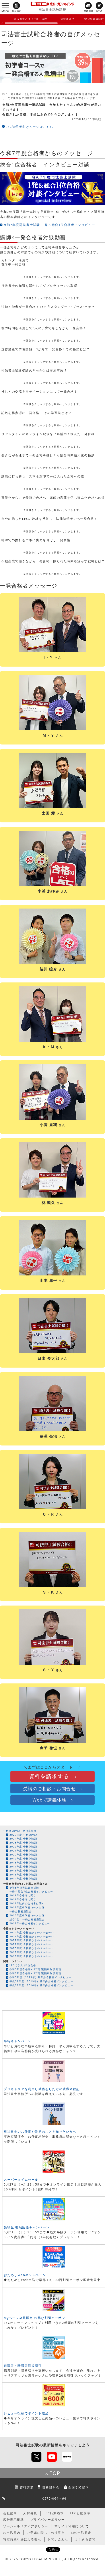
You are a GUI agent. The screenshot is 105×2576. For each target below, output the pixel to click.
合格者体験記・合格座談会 (20, 1830)
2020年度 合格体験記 (23, 1854)
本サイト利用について (71, 2526)
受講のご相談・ (49, 1788)
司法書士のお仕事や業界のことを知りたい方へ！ (42, 2131)
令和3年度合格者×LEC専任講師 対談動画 (35, 1969)
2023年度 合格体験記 (23, 1842)
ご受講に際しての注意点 (46, 2532)
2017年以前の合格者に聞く (27, 1903)
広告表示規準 (13, 2519)
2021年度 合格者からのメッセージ (32, 1944)
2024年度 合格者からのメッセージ (32, 1932)
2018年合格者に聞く (23, 1899)
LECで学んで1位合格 (23, 1965)
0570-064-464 (54, 2498)
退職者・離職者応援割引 (23, 2365)
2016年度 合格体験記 (23, 1870)
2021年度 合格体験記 (23, 1850)
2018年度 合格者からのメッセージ (32, 1956)
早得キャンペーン (17, 2041)
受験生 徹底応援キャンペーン (27, 2227)
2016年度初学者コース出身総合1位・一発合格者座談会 (27, 1917)
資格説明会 (50, 2487)
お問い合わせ (58, 2539)
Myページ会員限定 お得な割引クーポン (34, 2318)
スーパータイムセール (21, 2179)
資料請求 (26, 2487)
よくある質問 (85, 2539)
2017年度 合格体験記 (23, 1866)
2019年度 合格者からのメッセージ (32, 1952)
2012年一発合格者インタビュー (30, 1923)
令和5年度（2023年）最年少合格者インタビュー (40, 1977)
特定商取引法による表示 (22, 2539)
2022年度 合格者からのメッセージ (32, 1940)
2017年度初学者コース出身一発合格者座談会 (27, 1909)
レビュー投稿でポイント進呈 (26, 2413)
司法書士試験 (27, 2445)
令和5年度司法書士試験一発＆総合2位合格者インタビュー (31, 1889)
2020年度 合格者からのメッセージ (32, 1948)
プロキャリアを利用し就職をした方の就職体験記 (42, 2089)
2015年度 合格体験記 (23, 1874)
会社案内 (10, 2513)
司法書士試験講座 (52, 9)
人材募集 (30, 2513)
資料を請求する (49, 1776)
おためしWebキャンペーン (25, 2275)
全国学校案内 (78, 2487)
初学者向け (67, 18)
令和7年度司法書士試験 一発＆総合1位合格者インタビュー (49, 225)
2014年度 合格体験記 (23, 1878)
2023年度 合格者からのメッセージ (32, 1936)
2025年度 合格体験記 (23, 1834)
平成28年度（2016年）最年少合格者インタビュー (41, 1985)
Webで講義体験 (50, 1800)
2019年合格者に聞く (23, 1895)
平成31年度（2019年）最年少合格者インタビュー (41, 1981)
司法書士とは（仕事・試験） (32, 18)
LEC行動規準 (80, 2513)
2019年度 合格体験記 (23, 1858)
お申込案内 (11, 2532)
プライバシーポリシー (47, 2519)
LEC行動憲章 (54, 2513)
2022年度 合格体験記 (23, 1846)
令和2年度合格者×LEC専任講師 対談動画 (35, 1973)
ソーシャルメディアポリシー (25, 2526)
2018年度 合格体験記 (23, 1862)
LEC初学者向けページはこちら (29, 127)
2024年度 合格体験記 (23, 1838)
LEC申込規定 (81, 2532)
